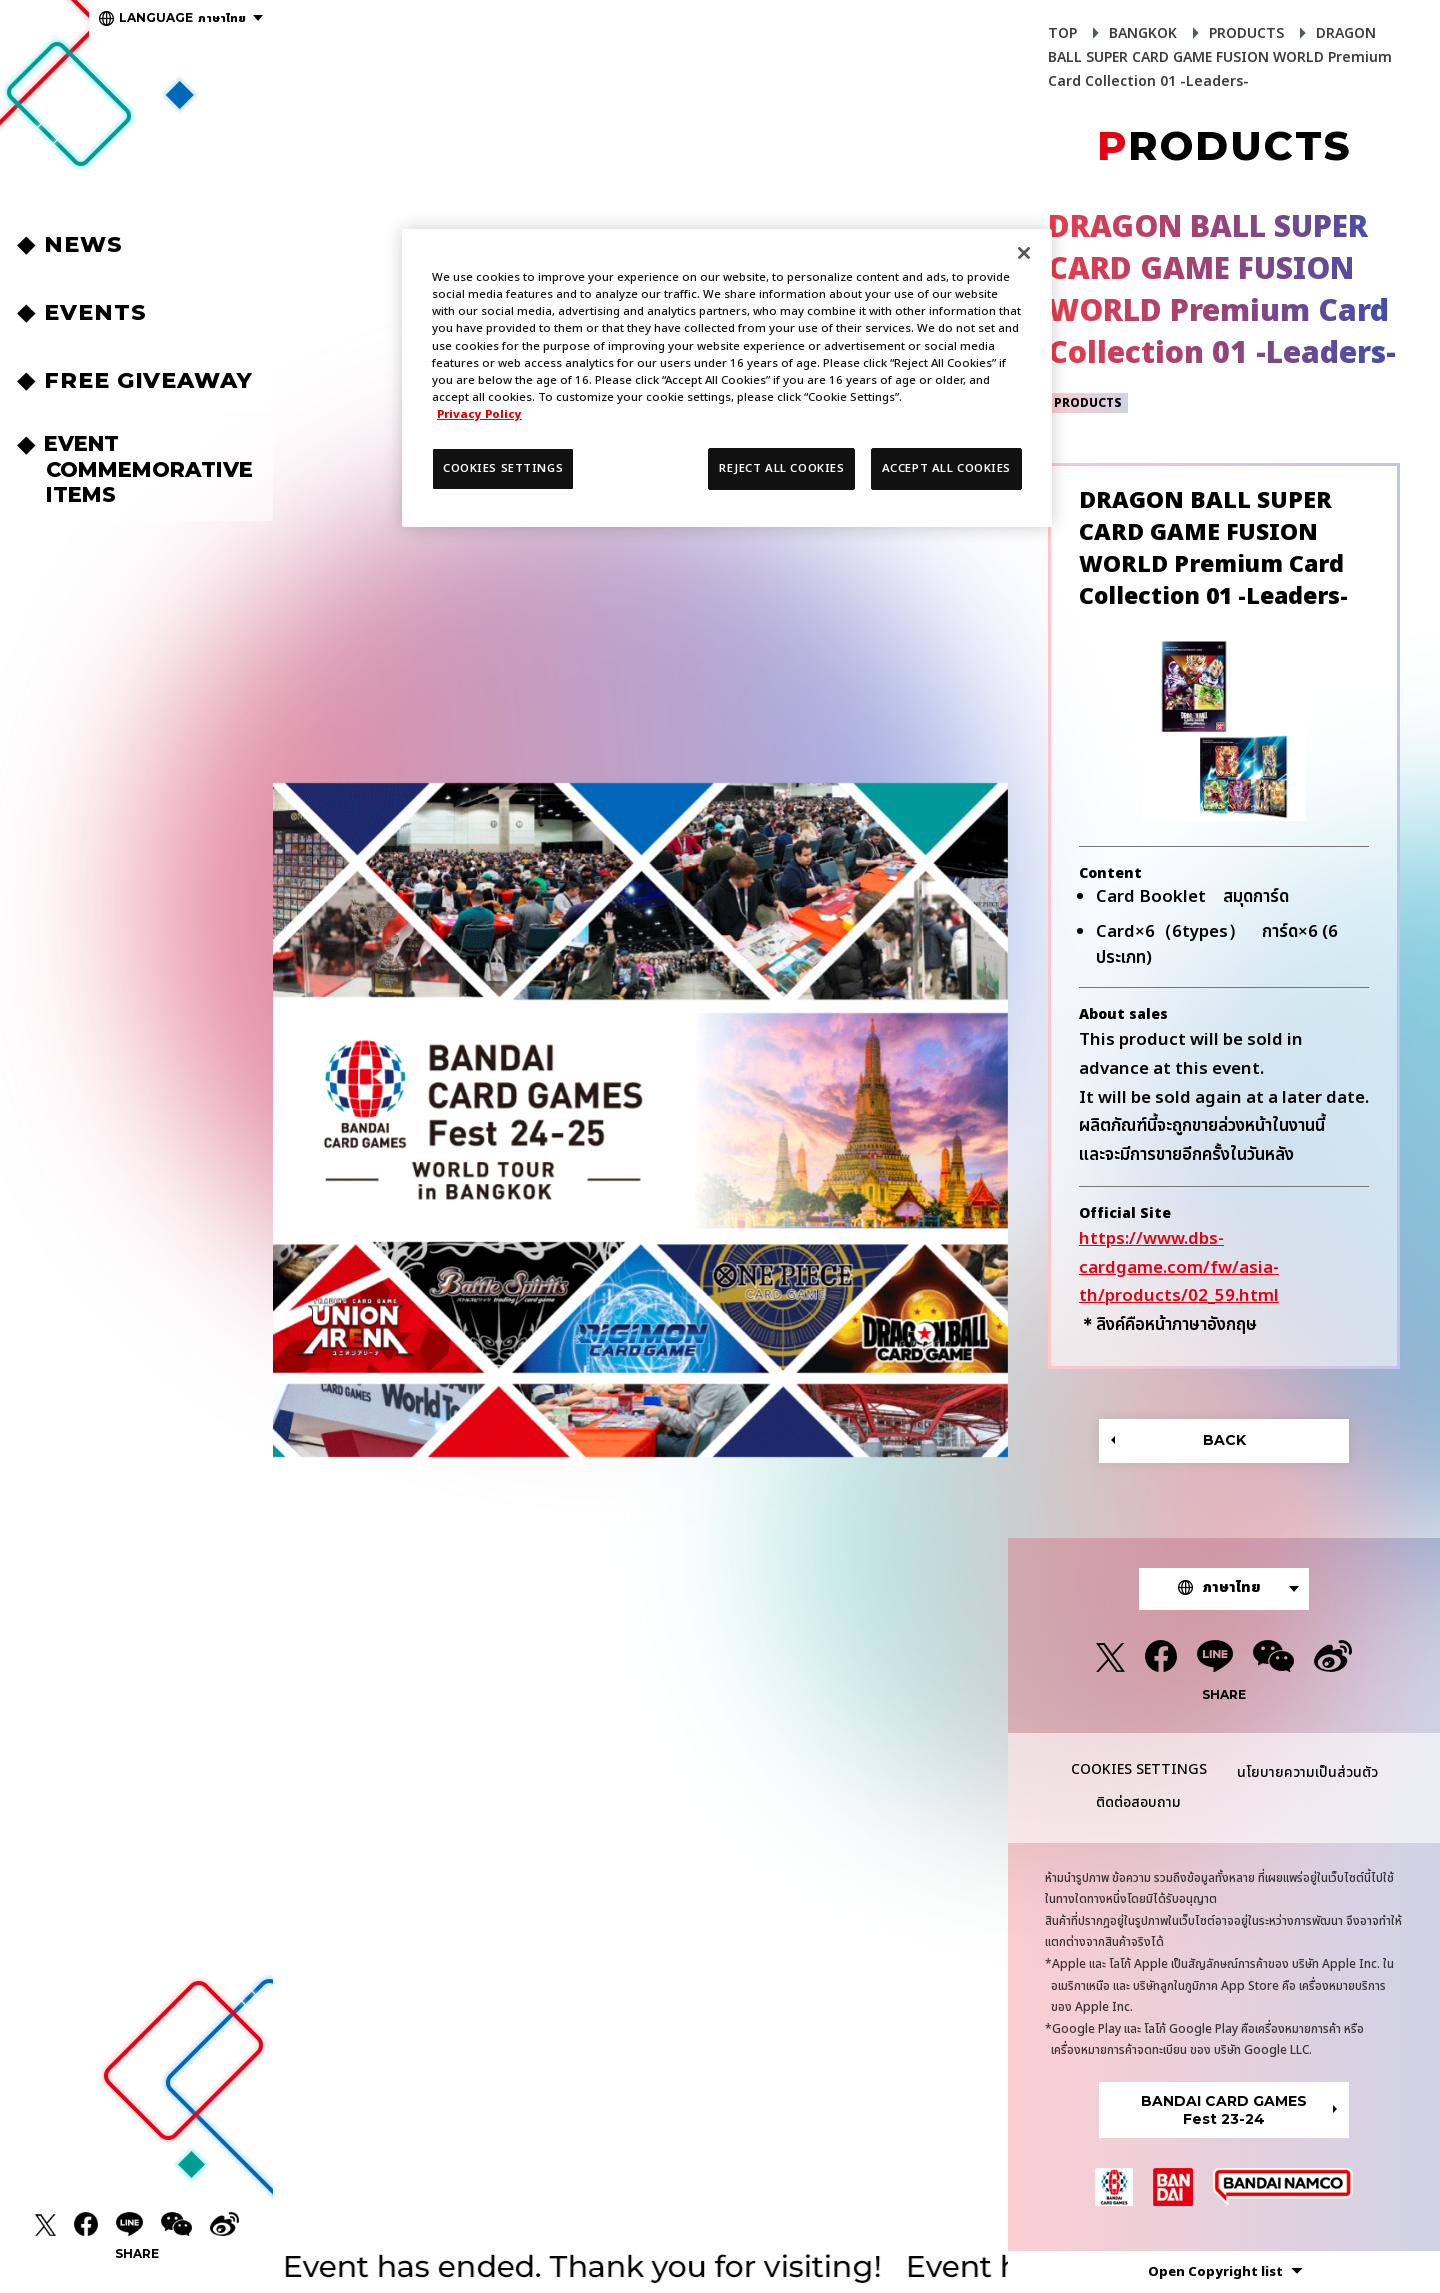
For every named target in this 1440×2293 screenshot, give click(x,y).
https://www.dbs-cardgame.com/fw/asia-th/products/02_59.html (1179, 1268)
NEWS (86, 244)
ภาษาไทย (182, 18)
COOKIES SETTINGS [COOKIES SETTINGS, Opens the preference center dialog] (503, 468)
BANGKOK (1143, 33)
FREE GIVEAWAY (151, 380)
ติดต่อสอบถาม (1138, 1802)
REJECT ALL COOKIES (781, 468)
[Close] (1024, 253)
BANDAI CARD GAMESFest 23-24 (1224, 2110)
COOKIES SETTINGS (1139, 1770)
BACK (1224, 1440)
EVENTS (98, 312)
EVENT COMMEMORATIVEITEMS (149, 468)
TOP (1062, 33)
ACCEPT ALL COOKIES (946, 468)
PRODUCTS (1246, 33)
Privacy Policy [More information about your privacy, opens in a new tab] (479, 414)
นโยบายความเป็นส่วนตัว (1307, 1772)
